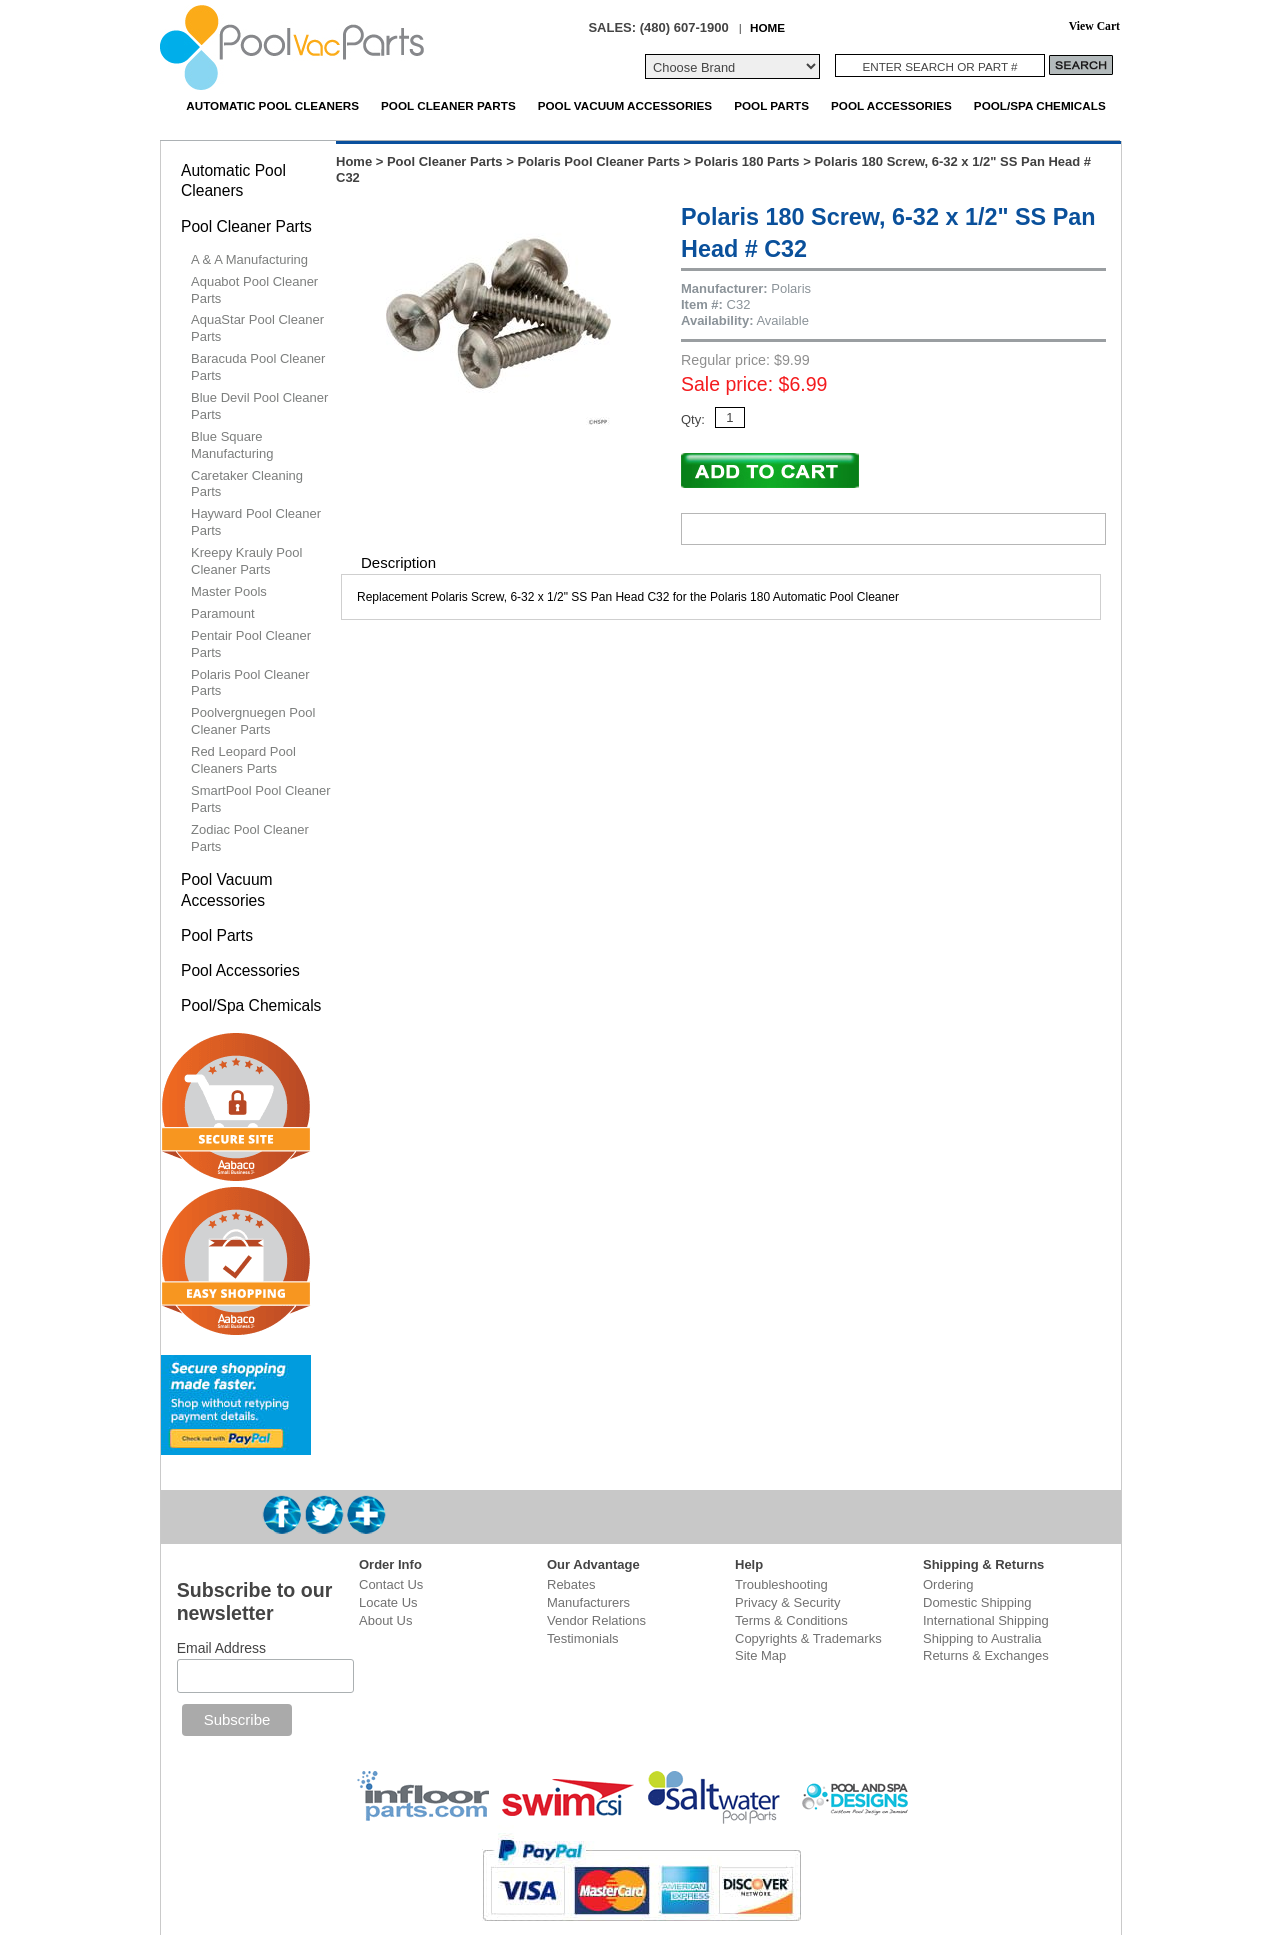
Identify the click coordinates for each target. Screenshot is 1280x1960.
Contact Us (391, 1584)
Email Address (221, 1648)
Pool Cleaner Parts (448, 105)
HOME (767, 27)
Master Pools (229, 591)
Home (354, 161)
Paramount (223, 613)
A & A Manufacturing (249, 259)
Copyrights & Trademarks (808, 1638)
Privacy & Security (787, 1602)
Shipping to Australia (982, 1638)
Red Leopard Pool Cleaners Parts (243, 760)
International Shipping (986, 1620)
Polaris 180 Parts (747, 161)
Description (398, 562)
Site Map (760, 1655)
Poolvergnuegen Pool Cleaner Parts (253, 721)
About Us (385, 1620)
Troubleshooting (781, 1584)
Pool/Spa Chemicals (1040, 105)
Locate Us (388, 1602)
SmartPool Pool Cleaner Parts (260, 799)
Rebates (571, 1584)
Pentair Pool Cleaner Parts (251, 644)
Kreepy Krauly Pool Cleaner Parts (246, 561)
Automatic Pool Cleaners (272, 105)
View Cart (1094, 26)
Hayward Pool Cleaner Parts (256, 522)
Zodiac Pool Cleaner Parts (250, 838)
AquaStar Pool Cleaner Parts (257, 328)
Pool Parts (771, 105)
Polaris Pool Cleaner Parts (598, 161)
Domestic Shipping (977, 1602)
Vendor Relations (596, 1620)
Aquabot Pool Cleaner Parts (254, 290)
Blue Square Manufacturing (232, 445)
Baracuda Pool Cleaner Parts (258, 367)
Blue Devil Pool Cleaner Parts (259, 406)
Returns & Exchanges (986, 1655)
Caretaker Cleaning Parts (247, 484)
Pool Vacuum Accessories (625, 105)
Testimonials (583, 1638)
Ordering (948, 1584)
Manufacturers (588, 1602)
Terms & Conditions (791, 1620)
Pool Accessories (891, 105)
